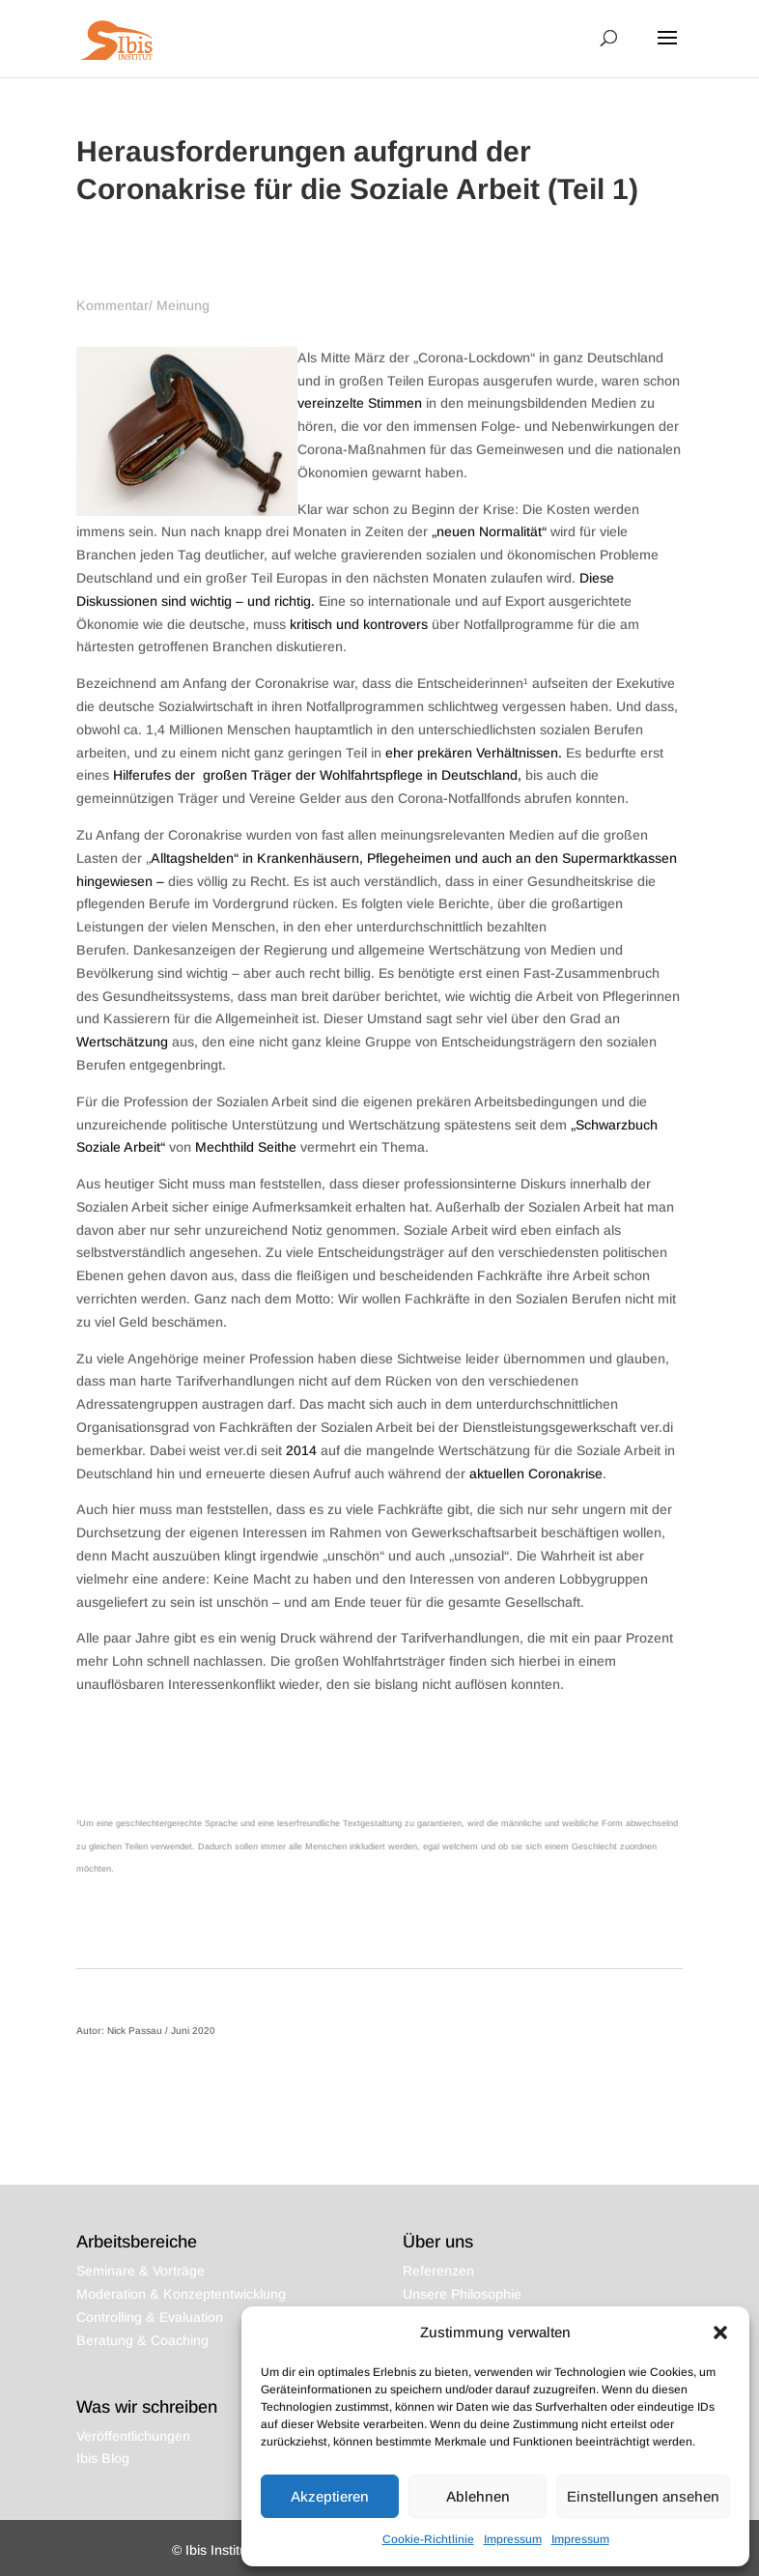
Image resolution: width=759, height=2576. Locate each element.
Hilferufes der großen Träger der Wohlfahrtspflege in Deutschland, (317, 775)
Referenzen (438, 2270)
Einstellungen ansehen (643, 2496)
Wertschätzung (122, 1041)
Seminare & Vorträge (140, 2270)
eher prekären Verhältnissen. (475, 752)
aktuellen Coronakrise (536, 1473)
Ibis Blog (102, 2458)
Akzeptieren (330, 2496)
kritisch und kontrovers (359, 624)
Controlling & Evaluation (149, 2317)
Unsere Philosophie (462, 2294)
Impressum (513, 2539)
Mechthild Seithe (245, 1147)
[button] (720, 2332)
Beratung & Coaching (142, 2340)
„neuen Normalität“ (489, 531)
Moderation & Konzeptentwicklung (181, 2294)
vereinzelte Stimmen (359, 403)
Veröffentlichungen (133, 2436)
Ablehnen (478, 2496)
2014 (301, 1450)
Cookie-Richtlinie (428, 2539)
